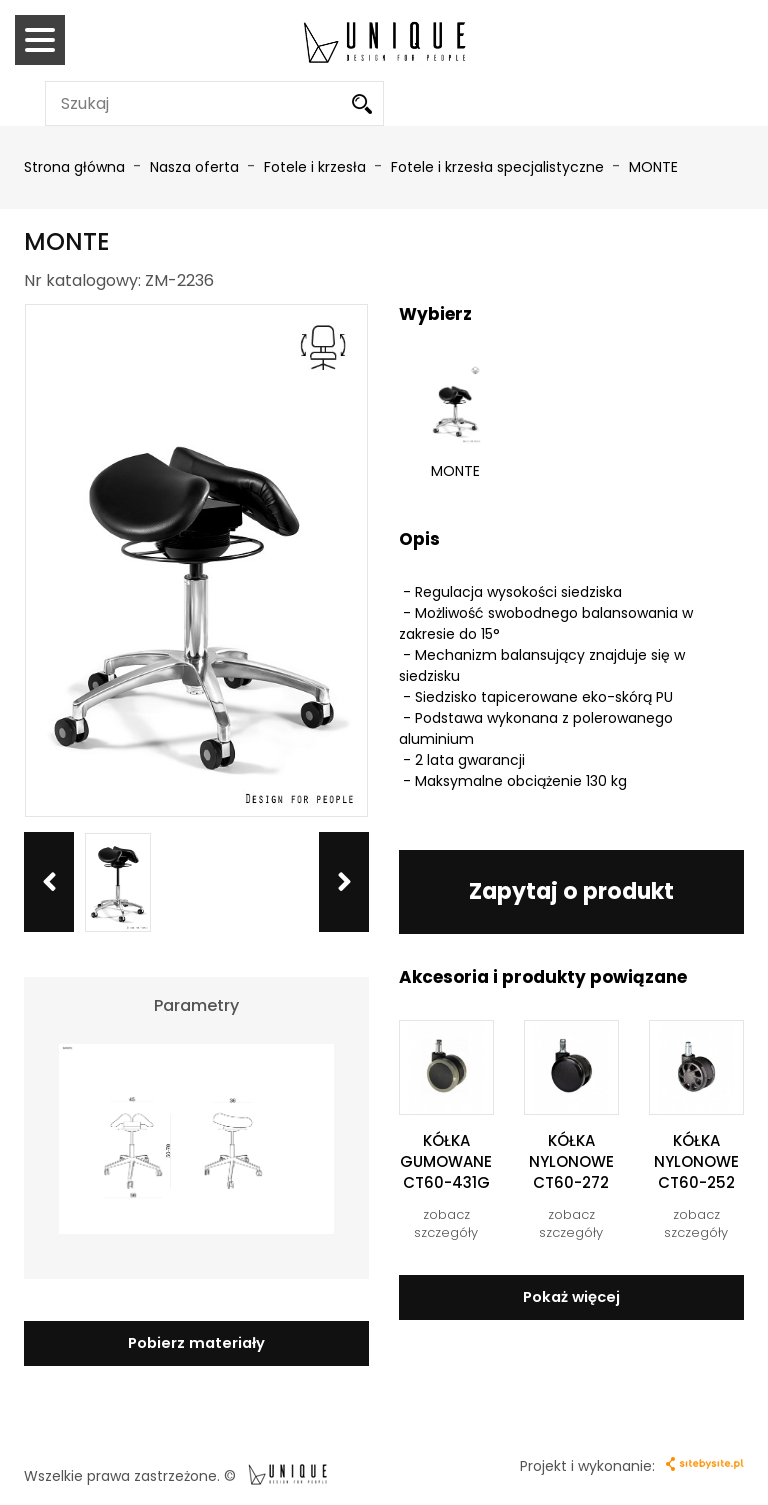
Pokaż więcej (571, 1293)
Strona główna (74, 167)
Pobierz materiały (196, 1341)
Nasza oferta (196, 167)
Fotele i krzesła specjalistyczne (499, 167)
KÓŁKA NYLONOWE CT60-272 (571, 1159)
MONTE (653, 167)
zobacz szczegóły (446, 1222)
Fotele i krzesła (317, 167)
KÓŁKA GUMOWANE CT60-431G (446, 1159)
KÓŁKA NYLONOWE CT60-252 (696, 1159)
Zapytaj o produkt (571, 888)
